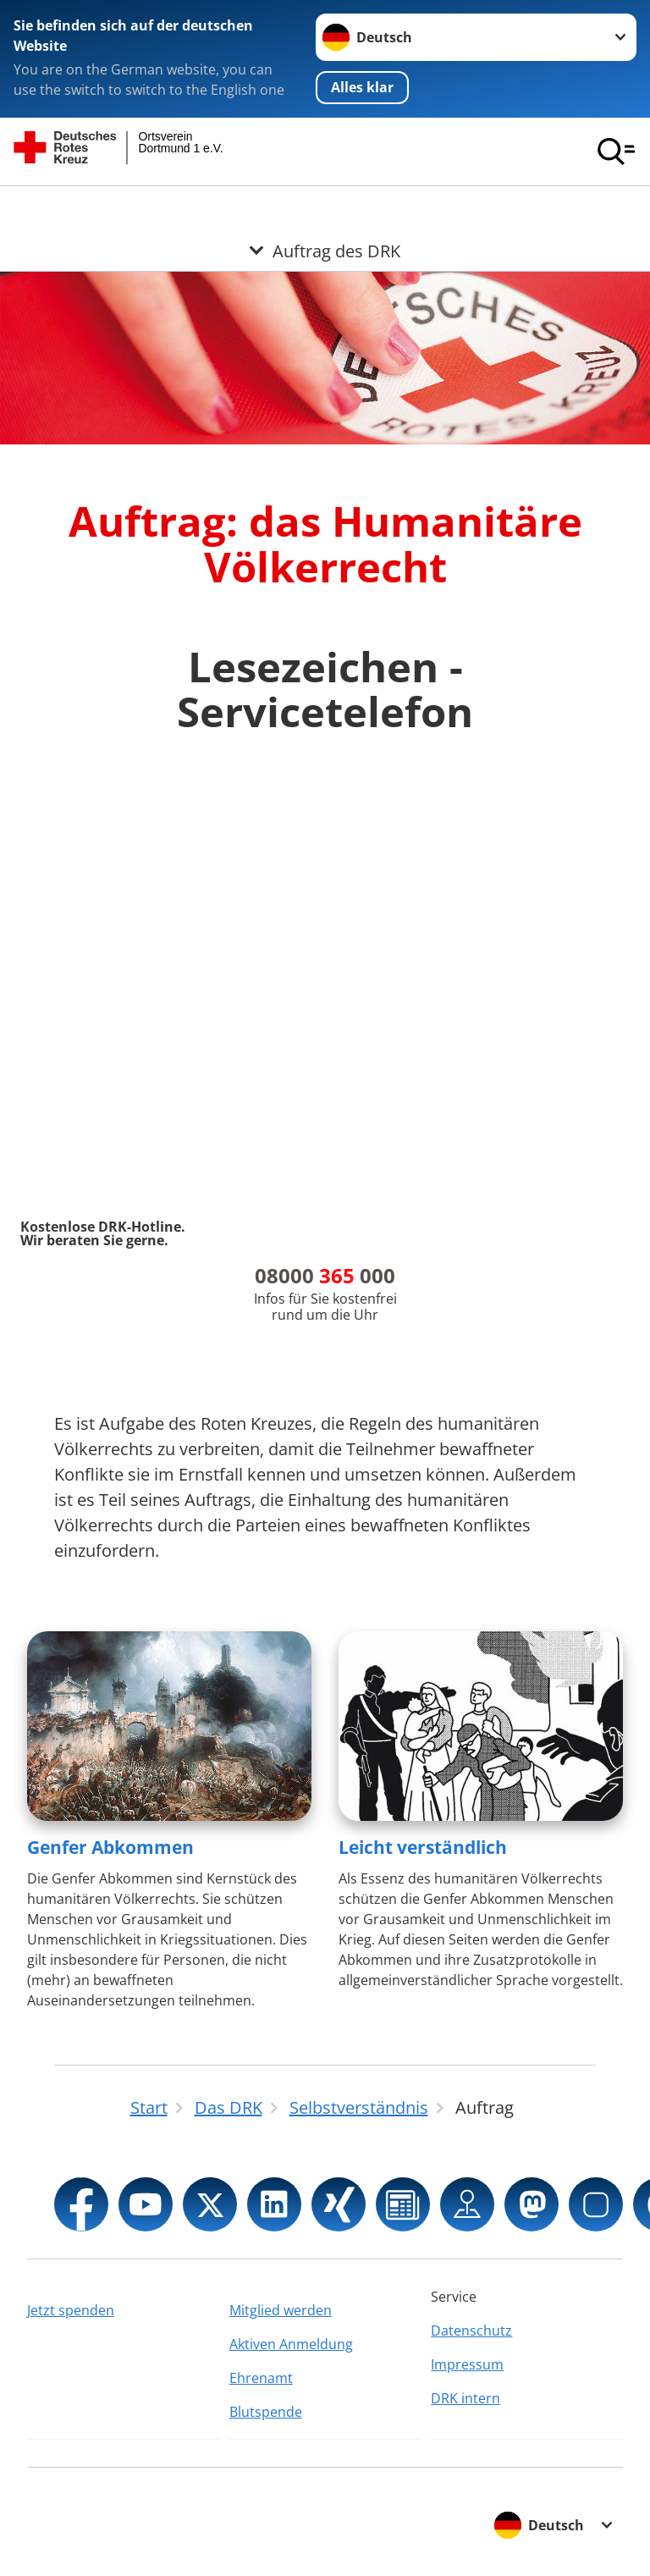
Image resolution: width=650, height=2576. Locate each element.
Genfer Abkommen (110, 1847)
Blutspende (265, 2411)
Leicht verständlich (423, 1847)
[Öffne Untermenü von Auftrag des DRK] (325, 206)
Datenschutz (471, 2330)
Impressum (467, 2364)
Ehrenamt (261, 2378)
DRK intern (465, 2398)
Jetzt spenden (70, 2310)
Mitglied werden (280, 2310)
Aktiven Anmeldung (291, 2344)
